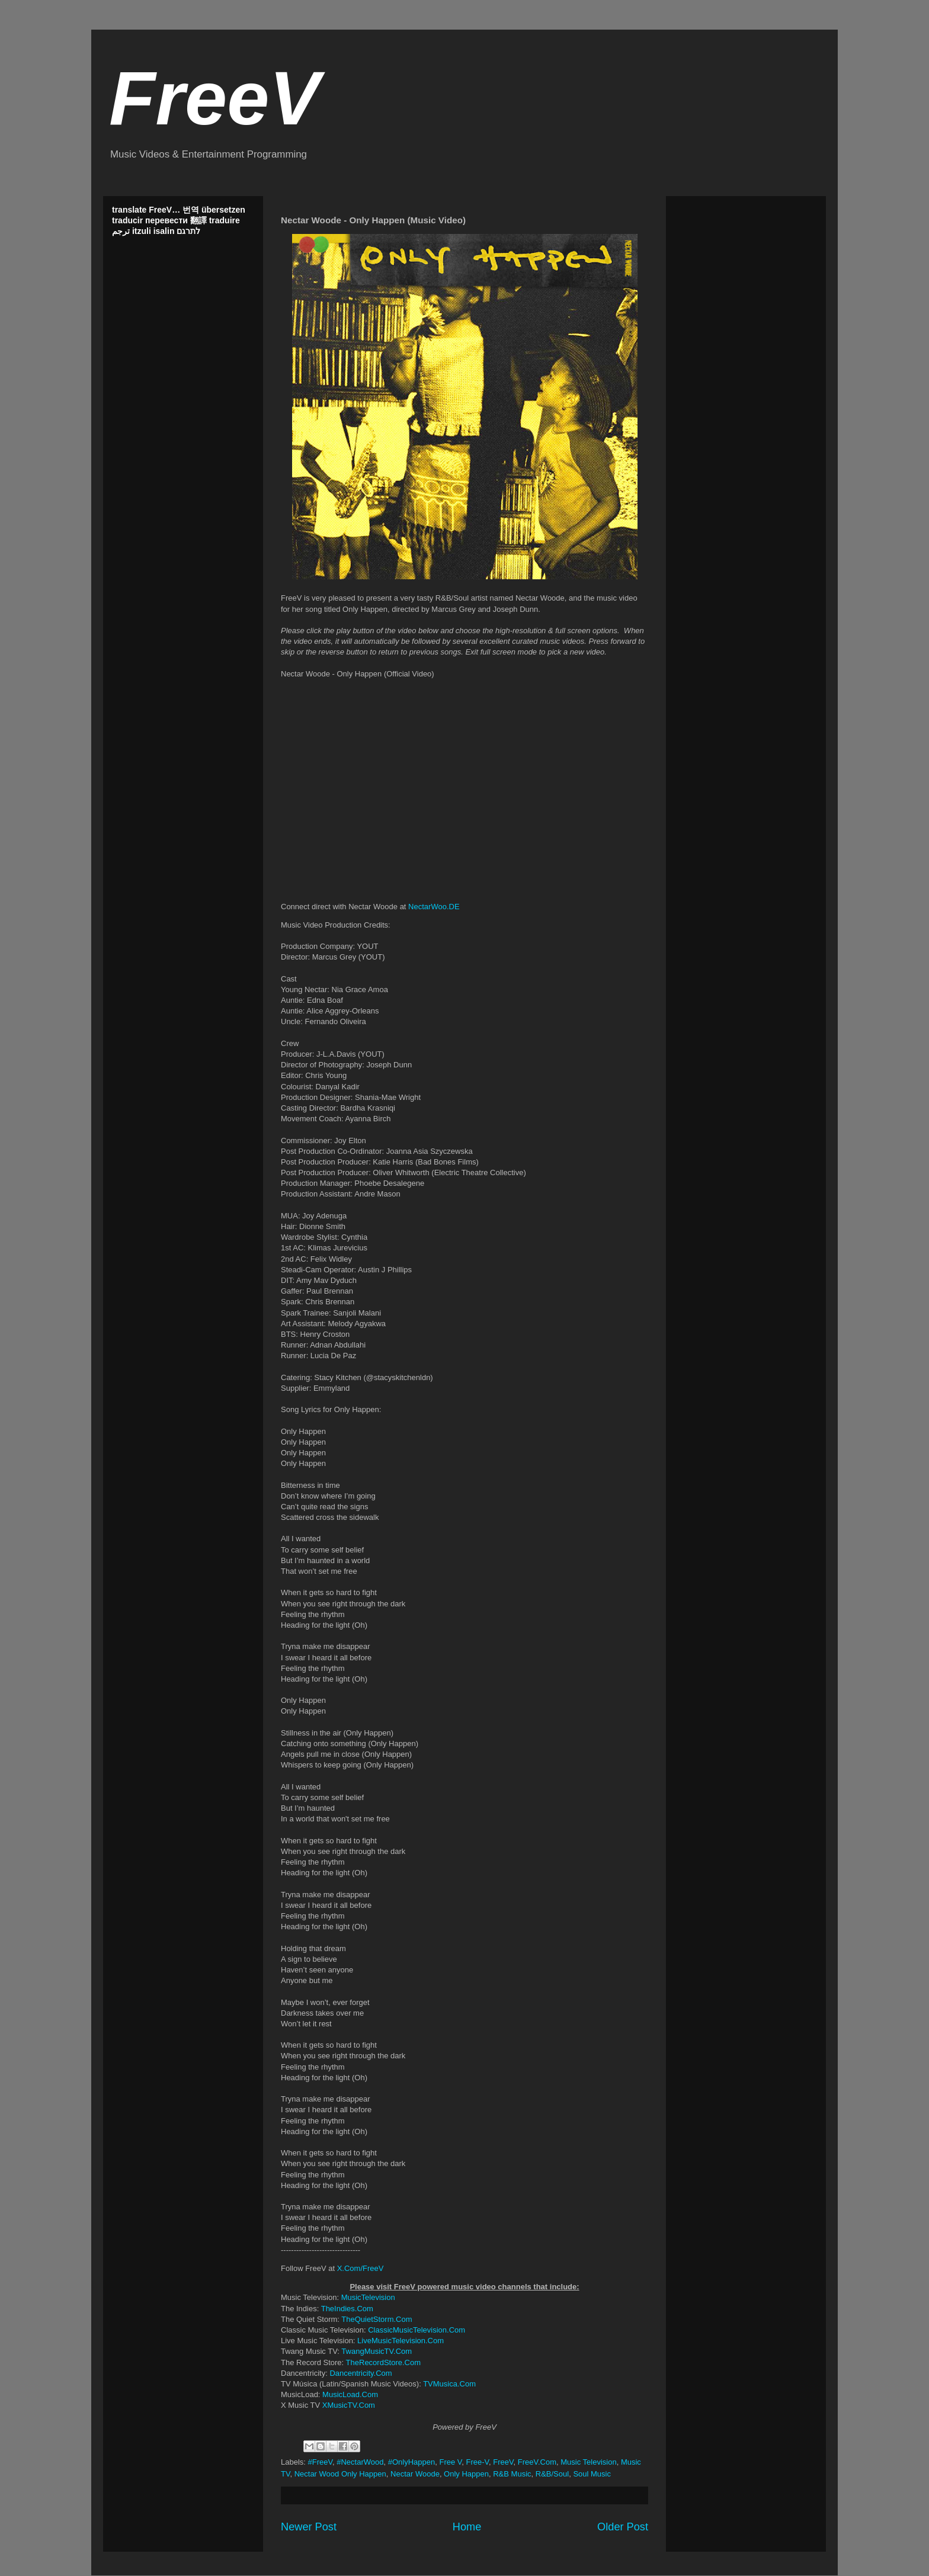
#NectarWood (360, 2462)
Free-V (477, 2462)
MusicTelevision (368, 2297)
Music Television (588, 2462)
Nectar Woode (415, 2473)
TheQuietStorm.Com (376, 2319)
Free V (450, 2462)
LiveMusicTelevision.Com (400, 2340)
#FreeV (320, 2462)
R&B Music (512, 2473)
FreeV (214, 98)
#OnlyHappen (411, 2462)
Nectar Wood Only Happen (340, 2473)
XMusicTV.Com (348, 2405)
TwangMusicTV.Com (376, 2351)
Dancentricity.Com (360, 2373)
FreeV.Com (537, 2462)
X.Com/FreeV (360, 2268)
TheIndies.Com (347, 2308)
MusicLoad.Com (350, 2394)
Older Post (622, 2527)
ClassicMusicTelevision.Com (416, 2329)
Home (467, 2527)
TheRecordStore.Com (383, 2362)
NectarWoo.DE (433, 906)
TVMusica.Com (449, 2383)
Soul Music (592, 2473)
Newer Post (309, 2527)
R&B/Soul (552, 2473)
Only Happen (466, 2473)
